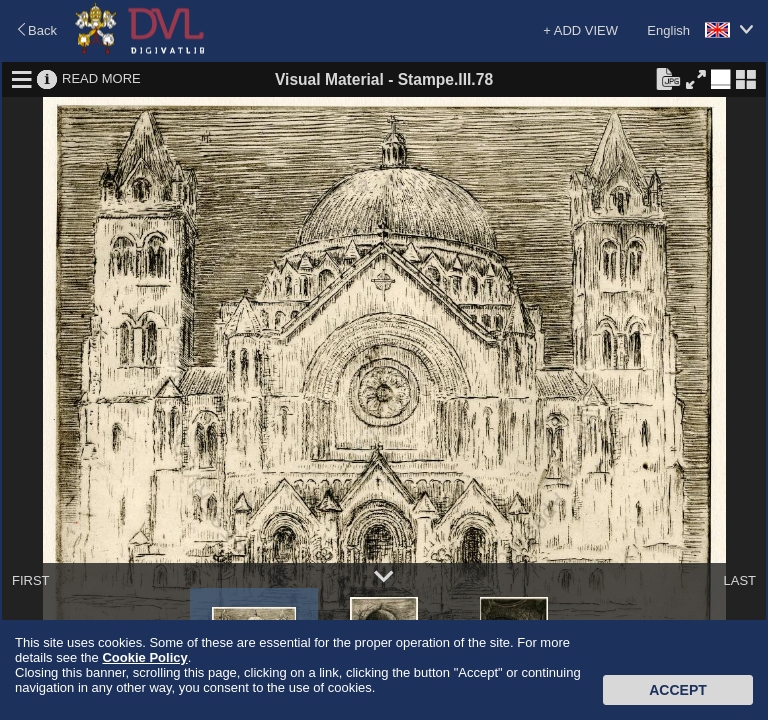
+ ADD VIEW (580, 30)
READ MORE (101, 78)
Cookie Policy (144, 657)
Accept (678, 690)
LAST (739, 580)
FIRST (31, 580)
